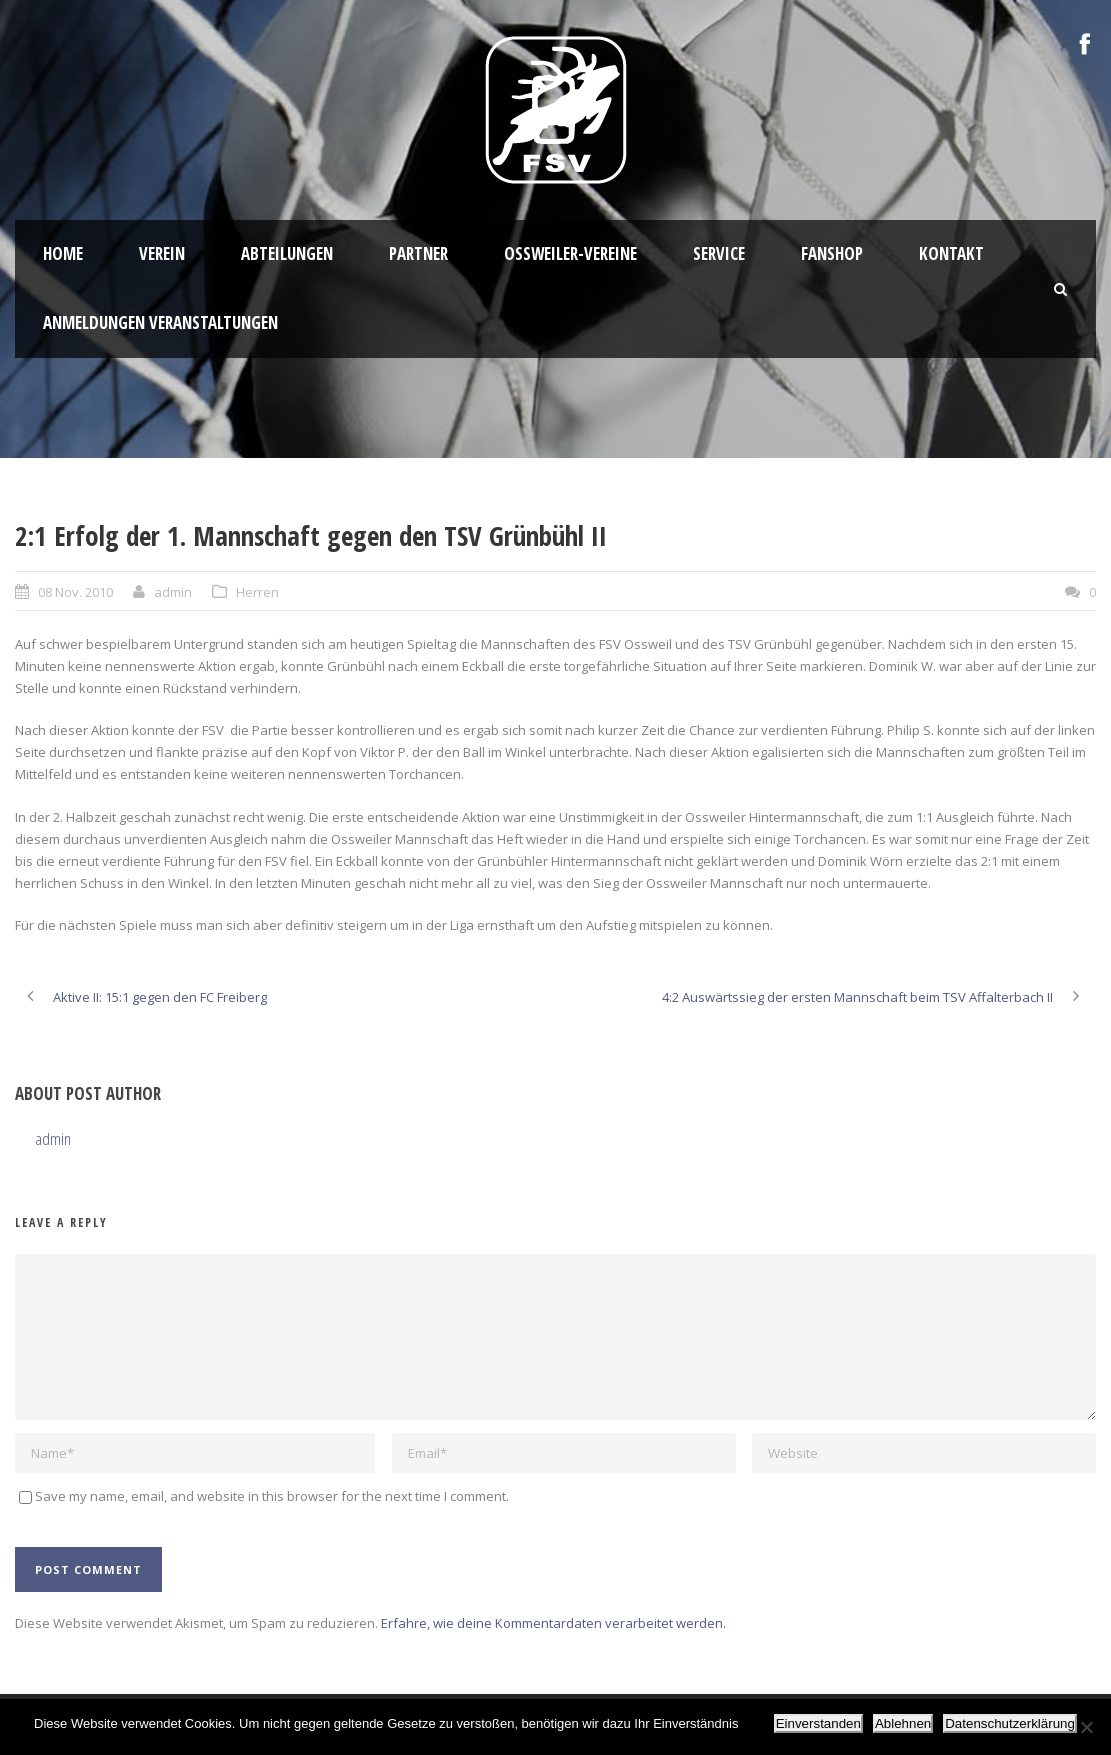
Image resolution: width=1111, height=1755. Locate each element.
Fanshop (832, 253)
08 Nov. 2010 (75, 592)
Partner (418, 253)
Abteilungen (287, 253)
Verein (162, 253)
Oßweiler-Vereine (570, 253)
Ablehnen (903, 1723)
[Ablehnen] (1086, 1727)
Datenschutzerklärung (1010, 1723)
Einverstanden (818, 1723)
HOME (63, 253)
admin (173, 592)
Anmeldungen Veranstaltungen (160, 322)
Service (719, 253)
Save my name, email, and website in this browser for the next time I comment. (272, 1496)
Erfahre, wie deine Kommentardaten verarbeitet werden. (553, 1623)
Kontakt (951, 253)
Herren (257, 592)
